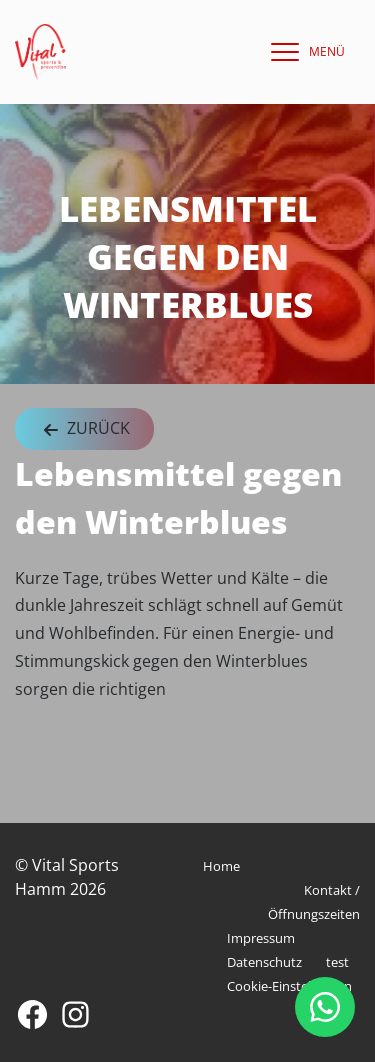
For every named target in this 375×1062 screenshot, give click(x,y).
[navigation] (303, 52)
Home (221, 866)
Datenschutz (264, 962)
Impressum (261, 938)
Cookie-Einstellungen (289, 986)
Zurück (84, 429)
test (337, 962)
